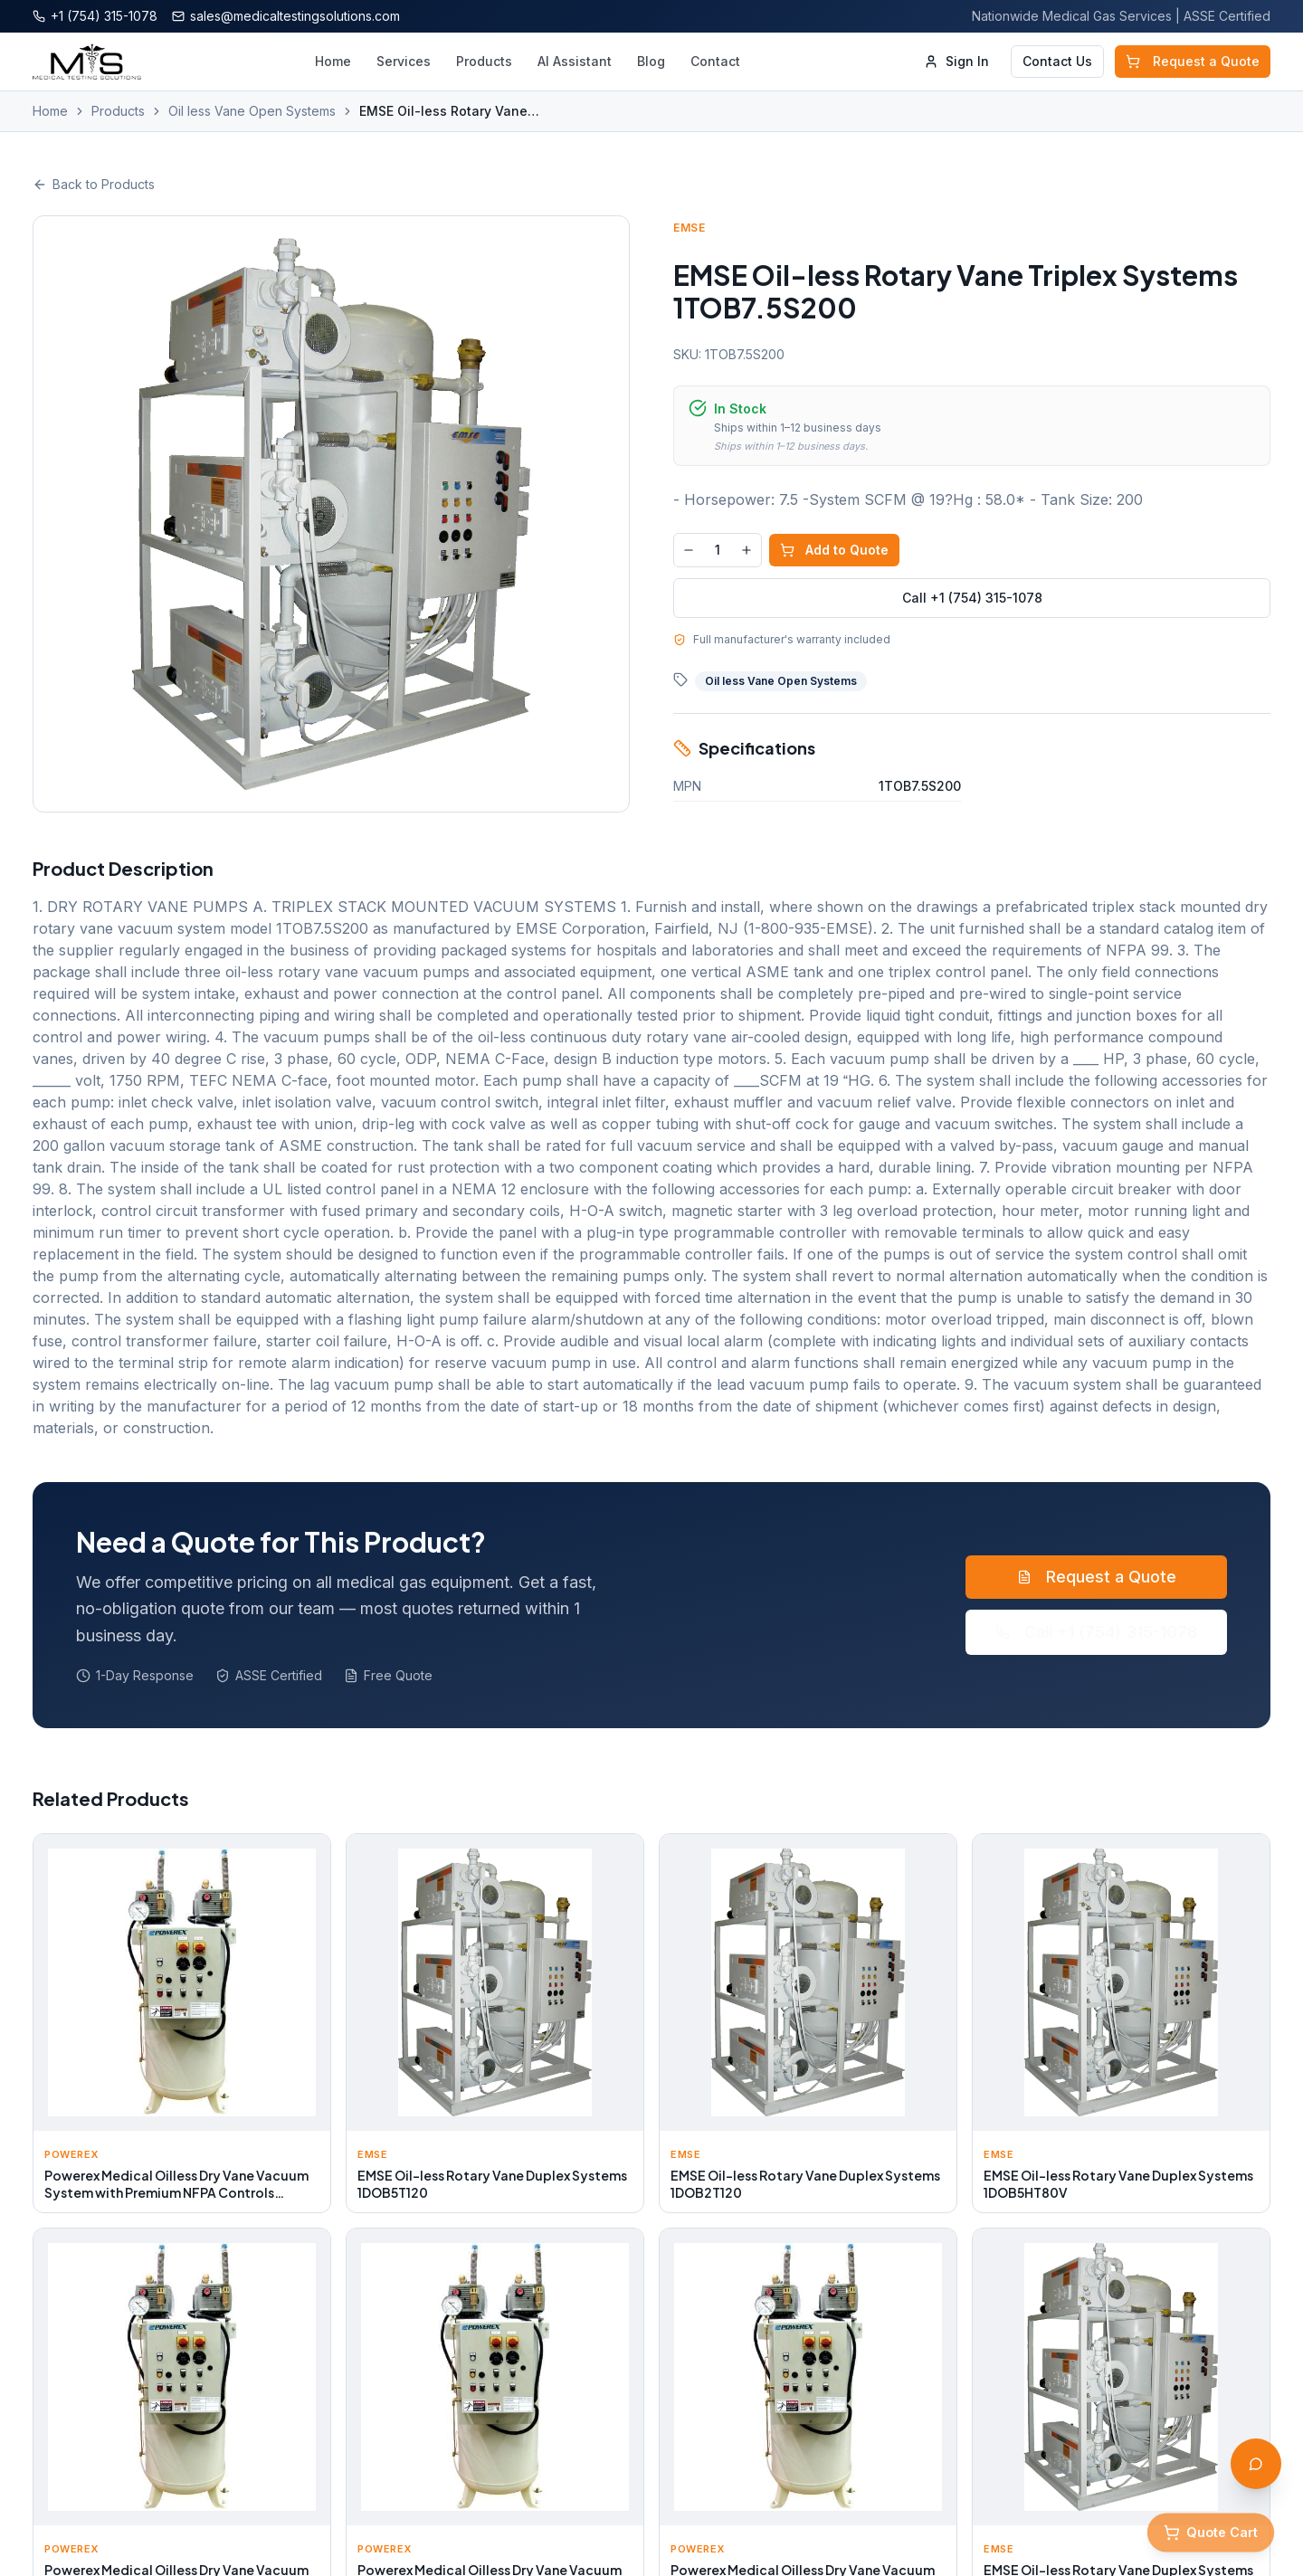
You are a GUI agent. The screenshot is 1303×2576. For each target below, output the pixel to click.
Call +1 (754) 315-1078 (972, 597)
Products (484, 61)
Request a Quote (1193, 61)
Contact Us (1057, 61)
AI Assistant (574, 61)
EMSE (689, 227)
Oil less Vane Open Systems (252, 111)
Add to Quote (834, 549)
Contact (715, 61)
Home (333, 61)
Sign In (956, 61)
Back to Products (94, 184)
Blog (651, 61)
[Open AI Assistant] (1256, 2463)
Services (403, 61)
